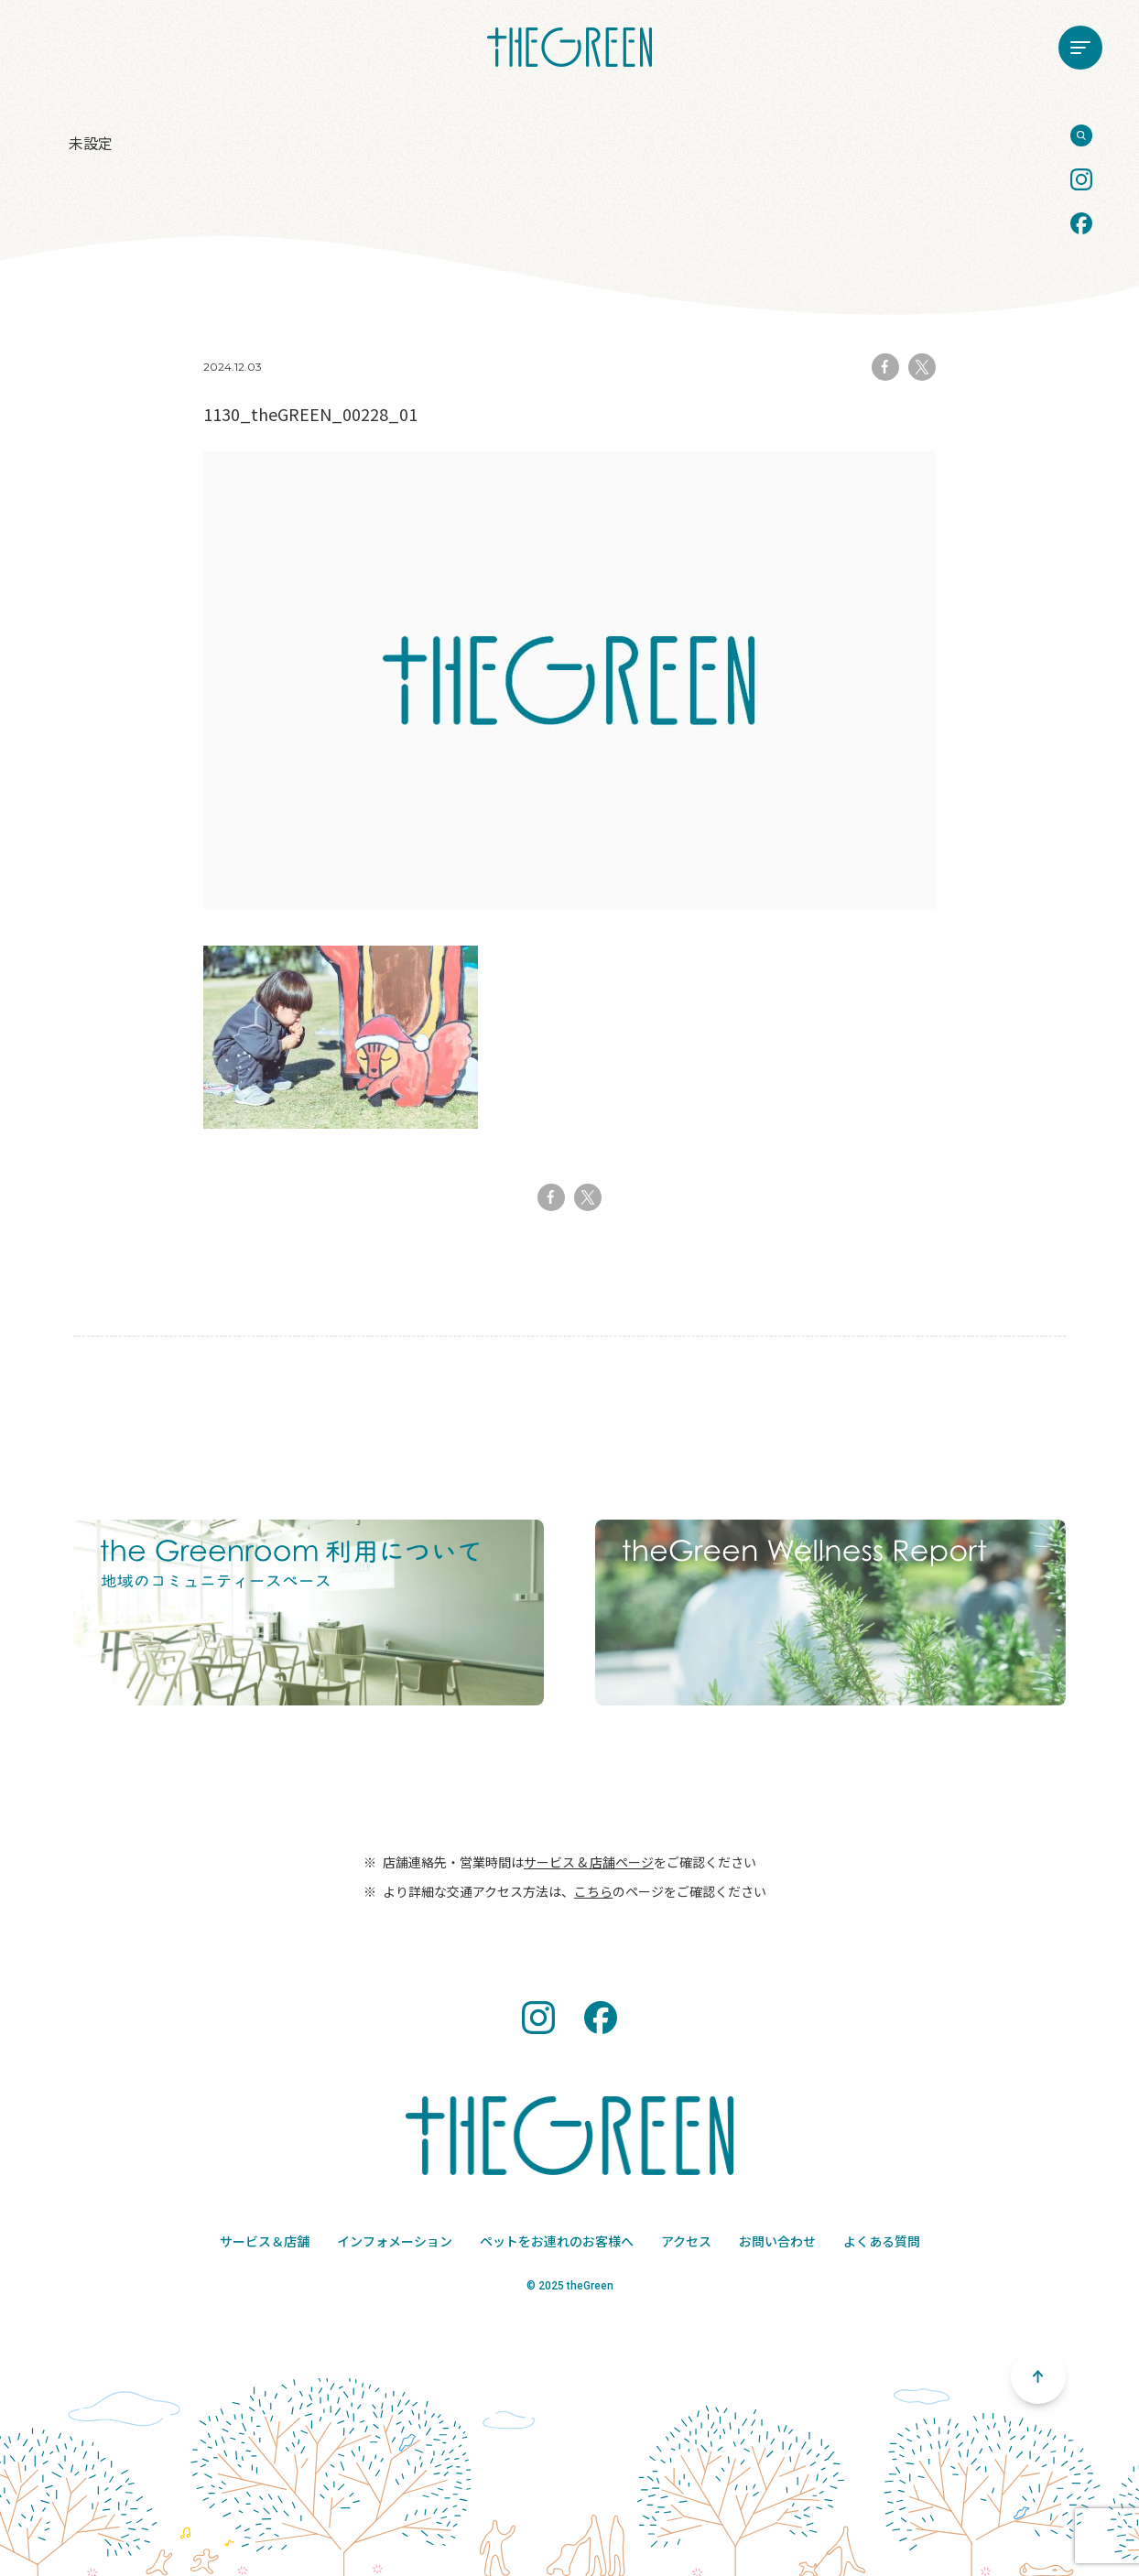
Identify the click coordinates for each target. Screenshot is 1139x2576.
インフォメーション (394, 2241)
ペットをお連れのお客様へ (557, 2241)
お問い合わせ (777, 2241)
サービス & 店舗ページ (589, 1862)
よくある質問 (881, 2241)
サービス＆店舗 (264, 2241)
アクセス (686, 2241)
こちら (593, 1891)
